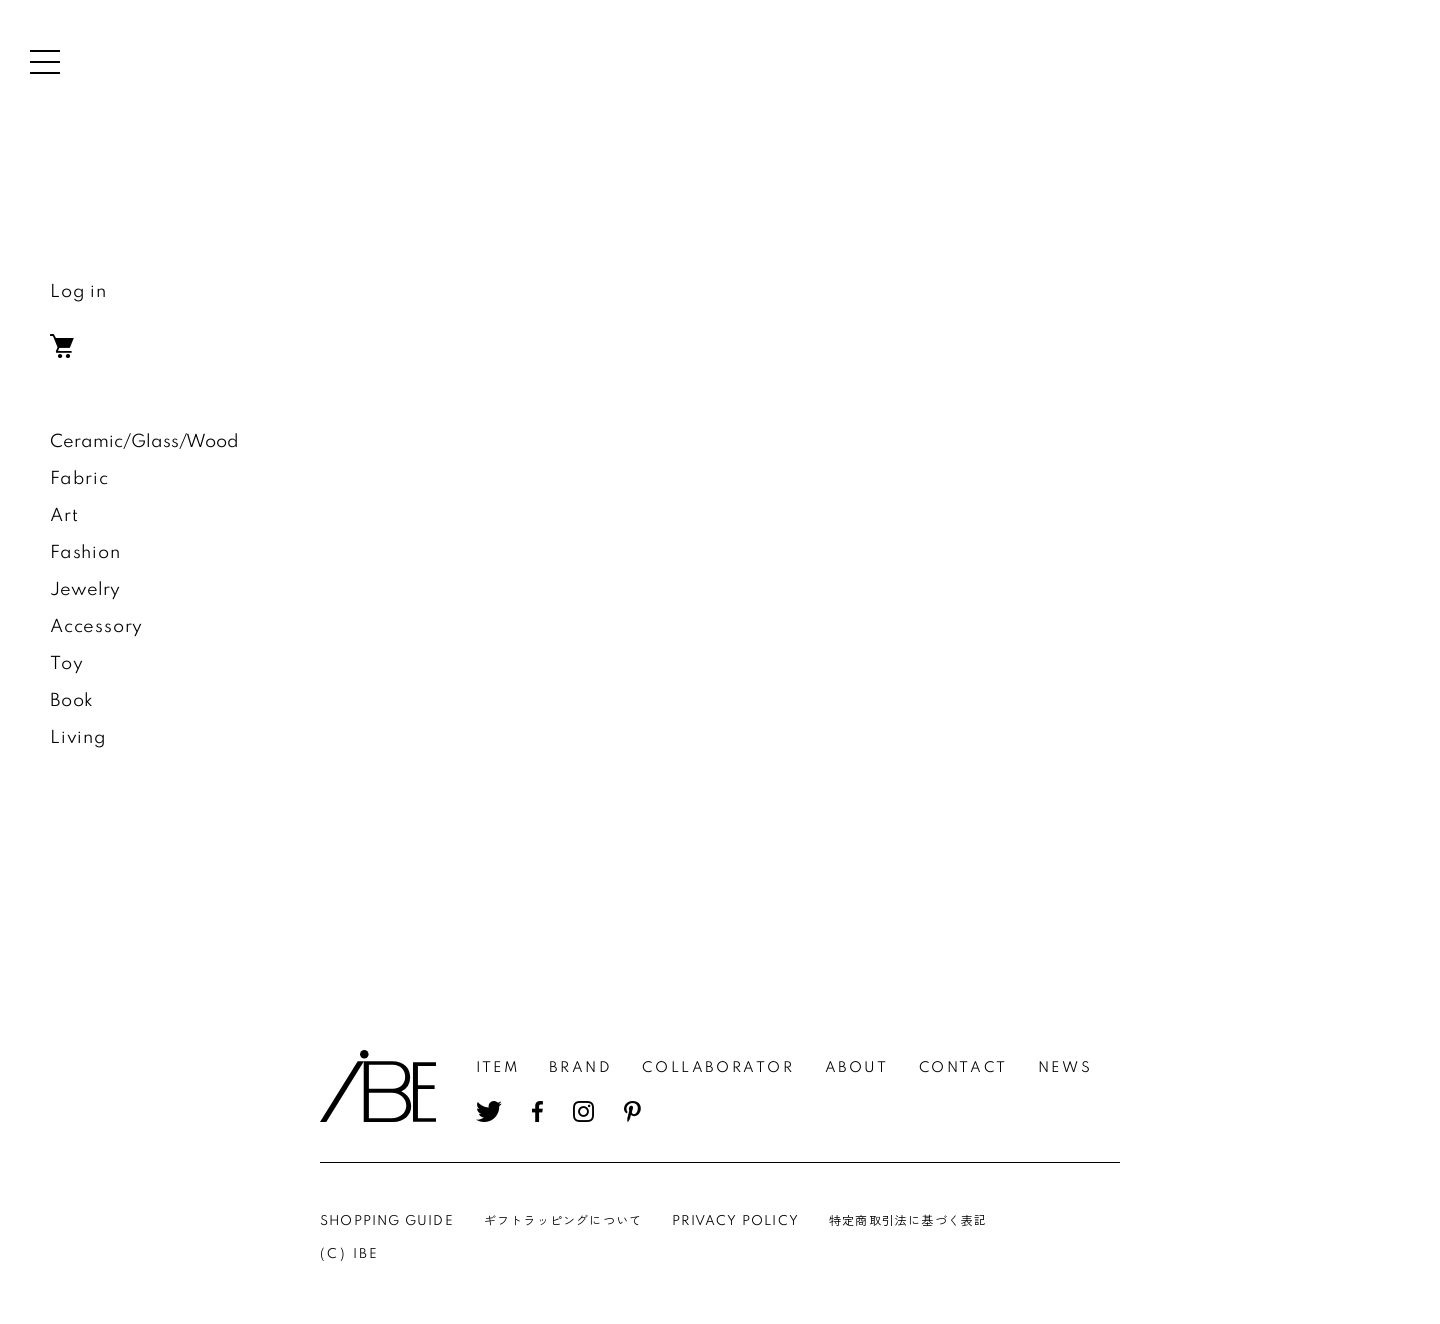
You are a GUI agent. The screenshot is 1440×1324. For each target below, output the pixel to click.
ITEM (497, 1068)
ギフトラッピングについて (563, 1221)
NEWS (1065, 1068)
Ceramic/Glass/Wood (144, 442)
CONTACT (963, 1068)
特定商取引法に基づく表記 (908, 1221)
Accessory (96, 627)
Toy (66, 664)
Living (78, 738)
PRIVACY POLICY (735, 1221)
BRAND (580, 1068)
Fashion (85, 553)
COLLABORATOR (718, 1068)
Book (72, 701)
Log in (78, 292)
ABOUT (857, 1068)
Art (64, 516)
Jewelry (85, 590)
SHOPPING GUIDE (387, 1221)
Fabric (79, 479)
